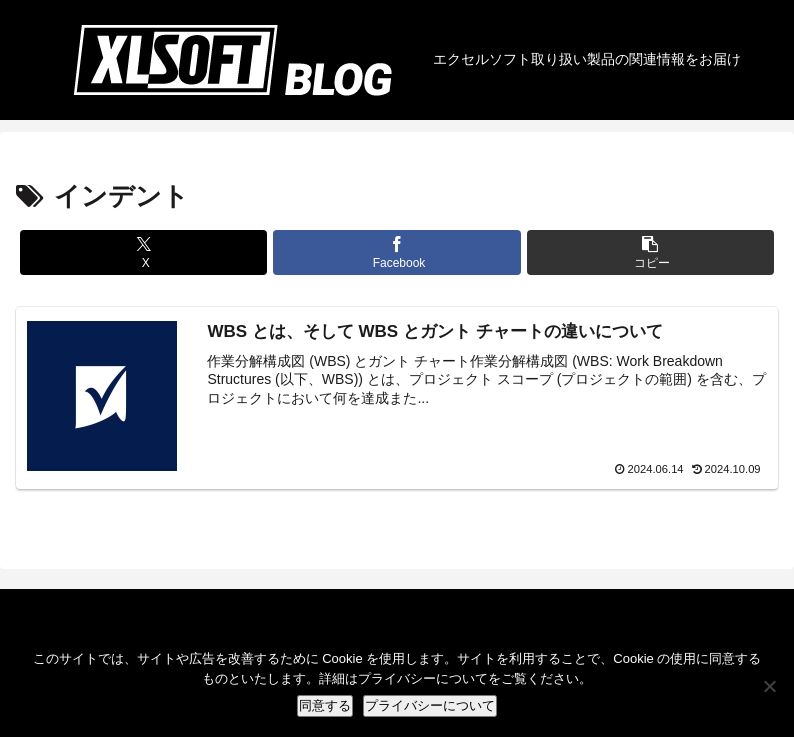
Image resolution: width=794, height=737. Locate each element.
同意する (325, 705)
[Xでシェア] (144, 252)
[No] (769, 686)
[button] (651, 252)
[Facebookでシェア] (397, 252)
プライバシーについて (430, 705)
